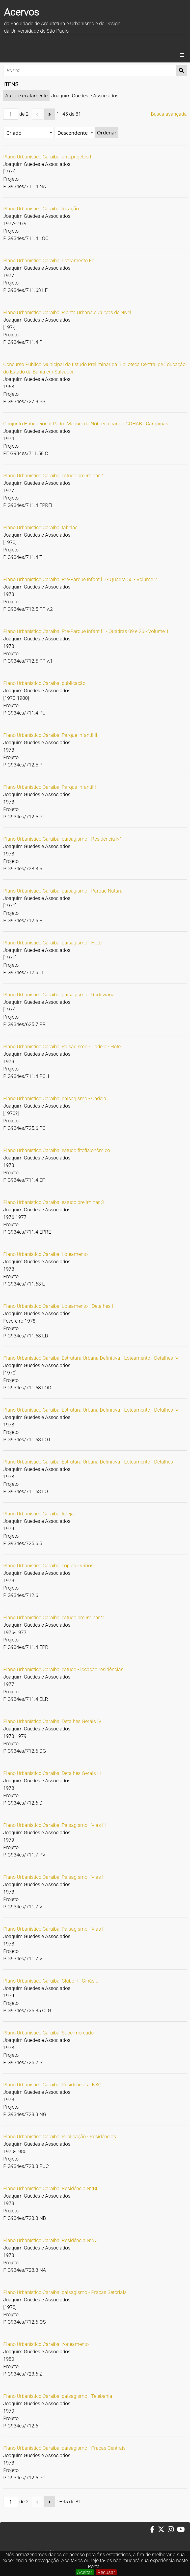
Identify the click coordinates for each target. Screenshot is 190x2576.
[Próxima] (49, 114)
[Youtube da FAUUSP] (181, 2529)
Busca (181, 70)
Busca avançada (169, 114)
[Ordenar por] (28, 132)
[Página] (10, 114)
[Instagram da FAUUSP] (172, 2529)
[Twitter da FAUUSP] (163, 2529)
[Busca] (89, 70)
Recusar (106, 2572)
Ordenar (107, 132)
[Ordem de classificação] (74, 132)
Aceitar (84, 2572)
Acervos (21, 12)
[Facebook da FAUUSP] (154, 2529)
